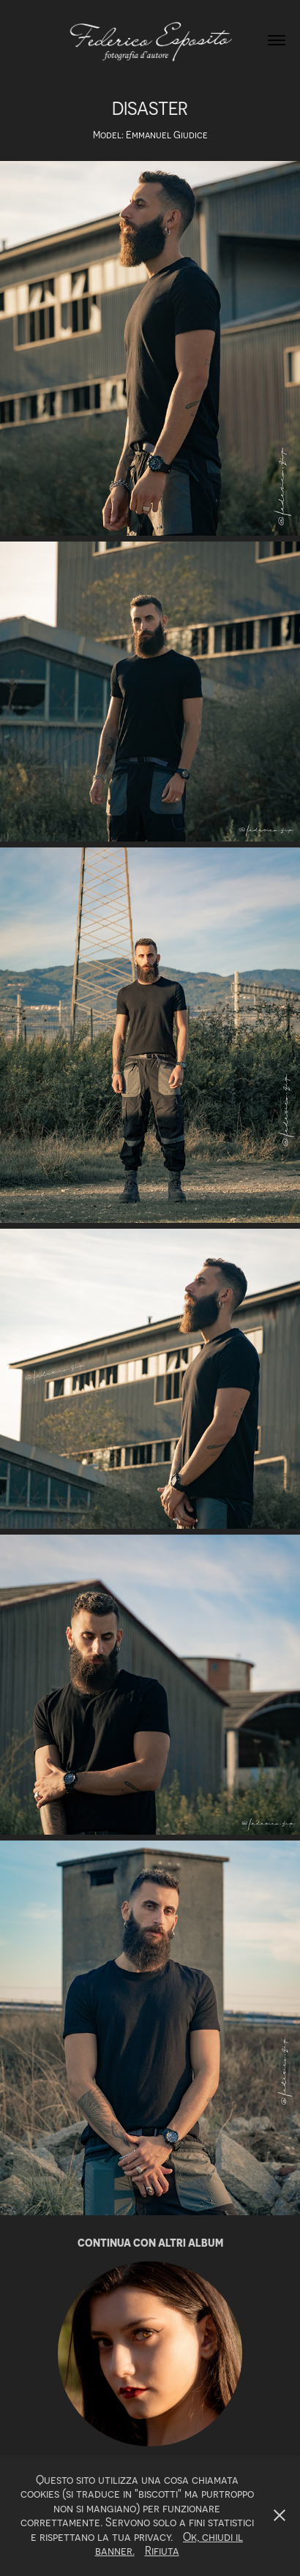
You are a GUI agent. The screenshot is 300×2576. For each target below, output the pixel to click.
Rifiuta (162, 2550)
